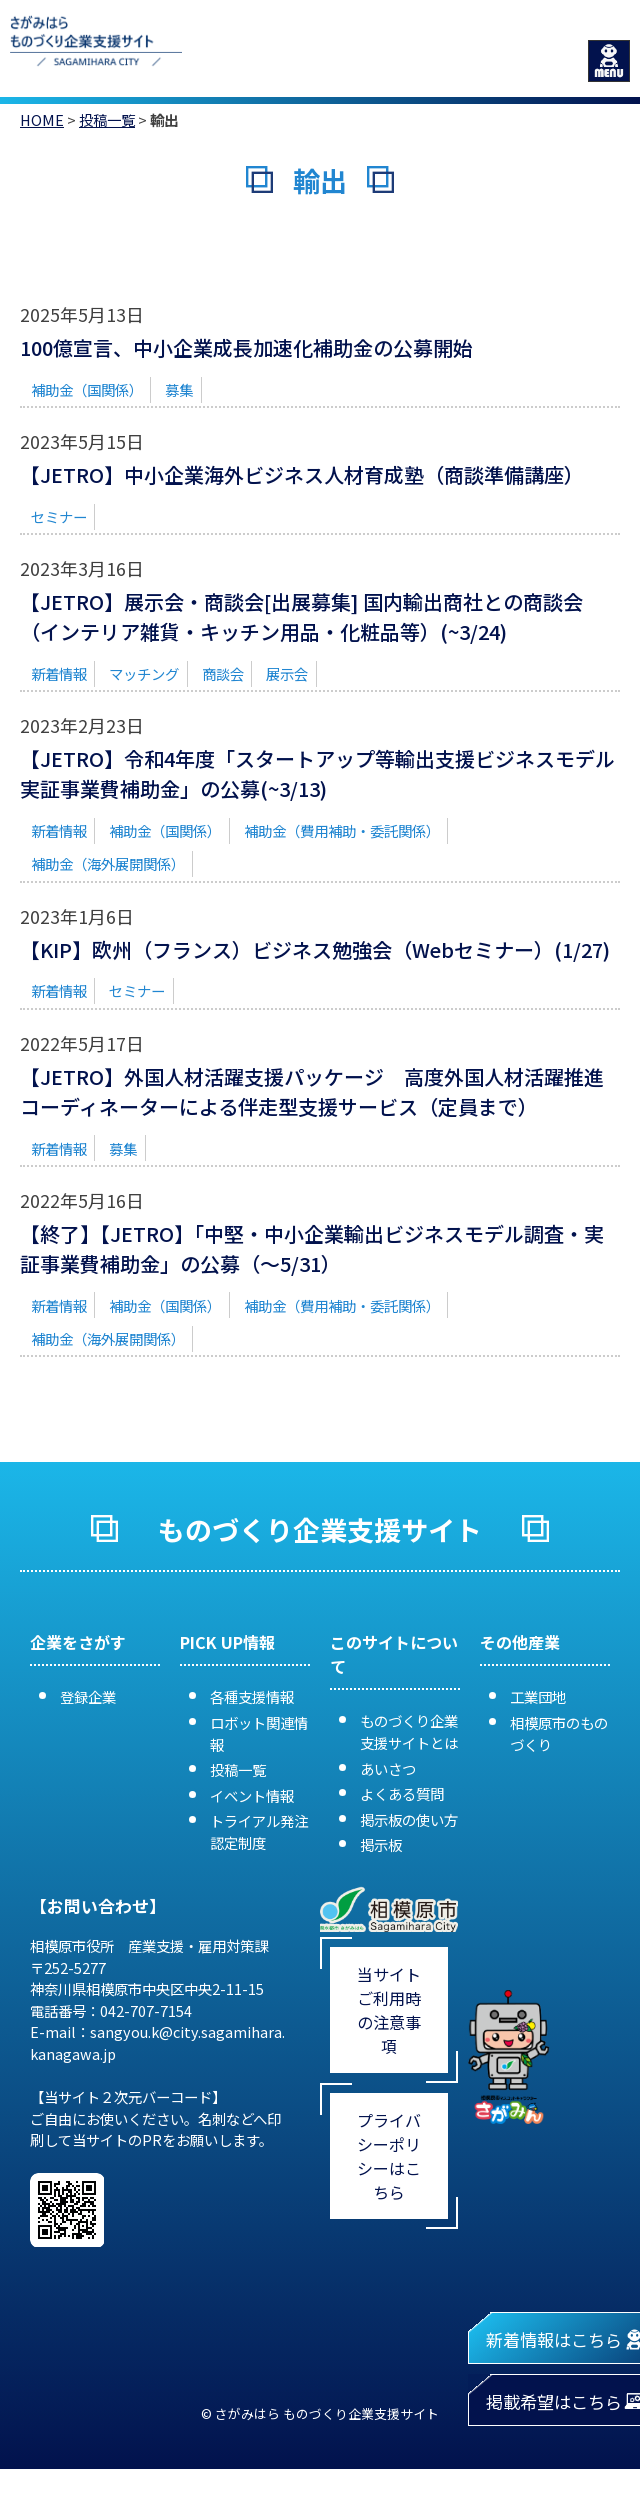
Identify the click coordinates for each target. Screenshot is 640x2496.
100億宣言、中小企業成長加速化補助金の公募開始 (246, 347)
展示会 (287, 673)
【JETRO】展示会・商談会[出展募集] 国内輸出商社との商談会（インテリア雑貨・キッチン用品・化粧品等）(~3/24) (301, 616)
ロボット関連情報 (259, 1733)
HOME (42, 119)
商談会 (223, 673)
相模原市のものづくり (559, 1733)
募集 (179, 389)
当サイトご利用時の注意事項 (389, 2010)
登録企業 (88, 1696)
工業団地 (538, 1696)
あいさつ (388, 1768)
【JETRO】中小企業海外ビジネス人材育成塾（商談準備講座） (302, 474)
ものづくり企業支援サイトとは (409, 1731)
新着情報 (59, 673)
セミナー (59, 516)
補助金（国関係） (87, 389)
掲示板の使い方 (409, 1819)
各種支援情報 (252, 1696)
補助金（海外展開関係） (108, 863)
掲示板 (381, 1844)
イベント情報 (252, 1795)
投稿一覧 (107, 119)
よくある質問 (402, 1793)
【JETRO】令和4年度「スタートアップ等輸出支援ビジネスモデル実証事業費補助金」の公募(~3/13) (317, 773)
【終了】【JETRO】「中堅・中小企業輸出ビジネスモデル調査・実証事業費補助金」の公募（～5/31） (312, 1248)
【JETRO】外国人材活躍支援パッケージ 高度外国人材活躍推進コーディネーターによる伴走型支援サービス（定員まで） (312, 1091)
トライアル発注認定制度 (259, 1831)
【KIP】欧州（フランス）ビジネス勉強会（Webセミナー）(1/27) (315, 949)
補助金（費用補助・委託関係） (342, 830)
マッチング (144, 673)
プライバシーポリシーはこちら (389, 2156)
